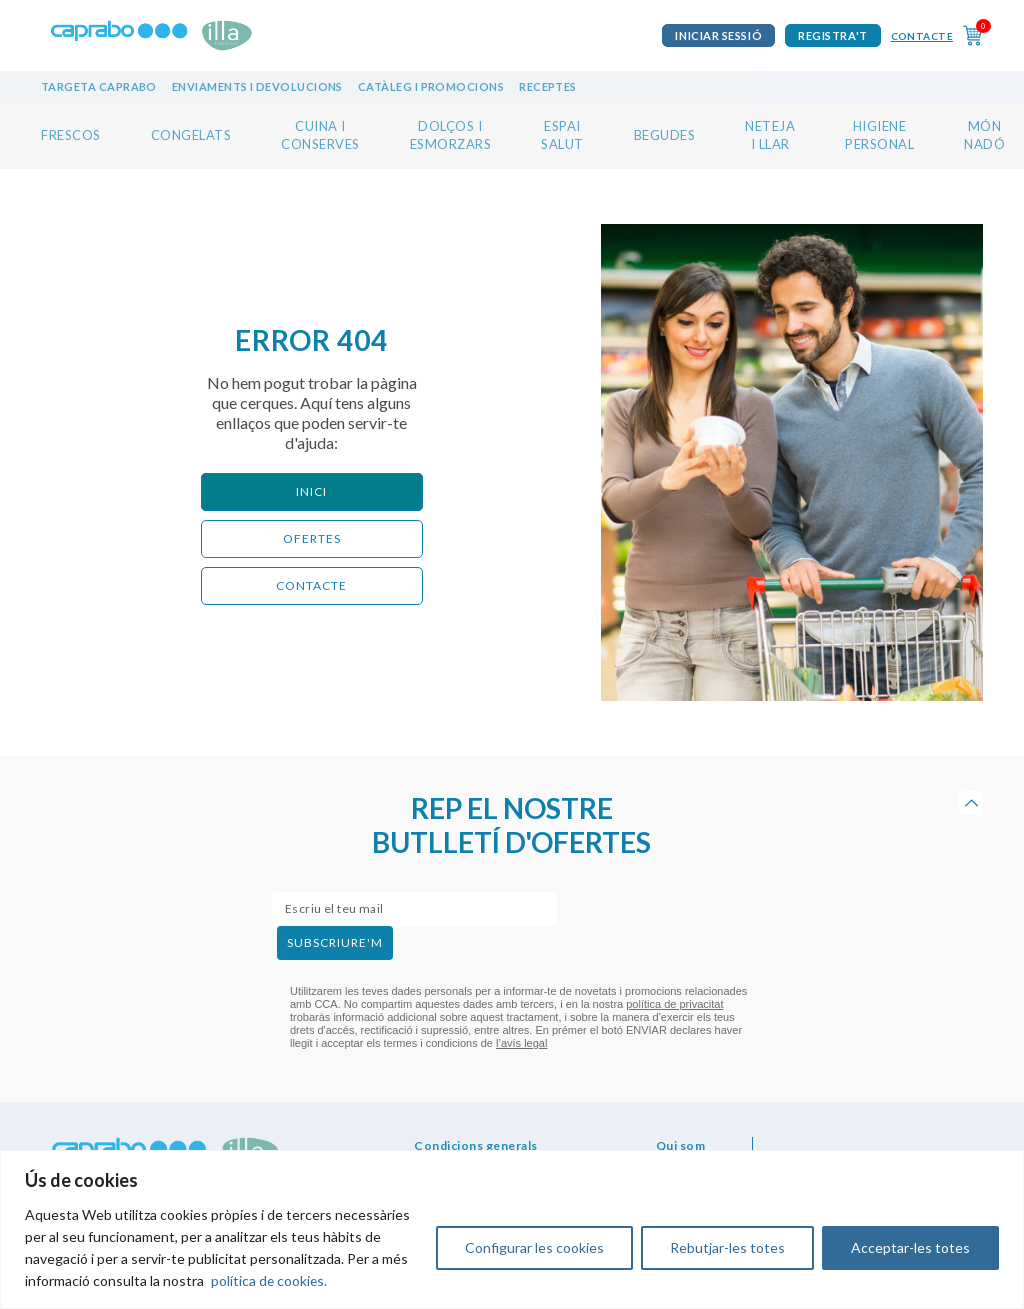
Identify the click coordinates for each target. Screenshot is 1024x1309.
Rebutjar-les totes (727, 1247)
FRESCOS (71, 135)
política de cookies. (270, 1280)
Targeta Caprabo (99, 86)
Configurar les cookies (534, 1247)
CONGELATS (191, 135)
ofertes (312, 538)
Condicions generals (476, 1145)
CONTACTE (311, 585)
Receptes (548, 86)
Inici (311, 491)
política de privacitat (674, 1004)
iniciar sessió (718, 35)
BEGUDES (665, 135)
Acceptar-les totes (910, 1247)
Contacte (922, 36)
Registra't (833, 35)
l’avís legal (521, 1043)
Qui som (681, 1145)
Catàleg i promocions (431, 86)
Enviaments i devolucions (257, 86)
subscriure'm (335, 942)
